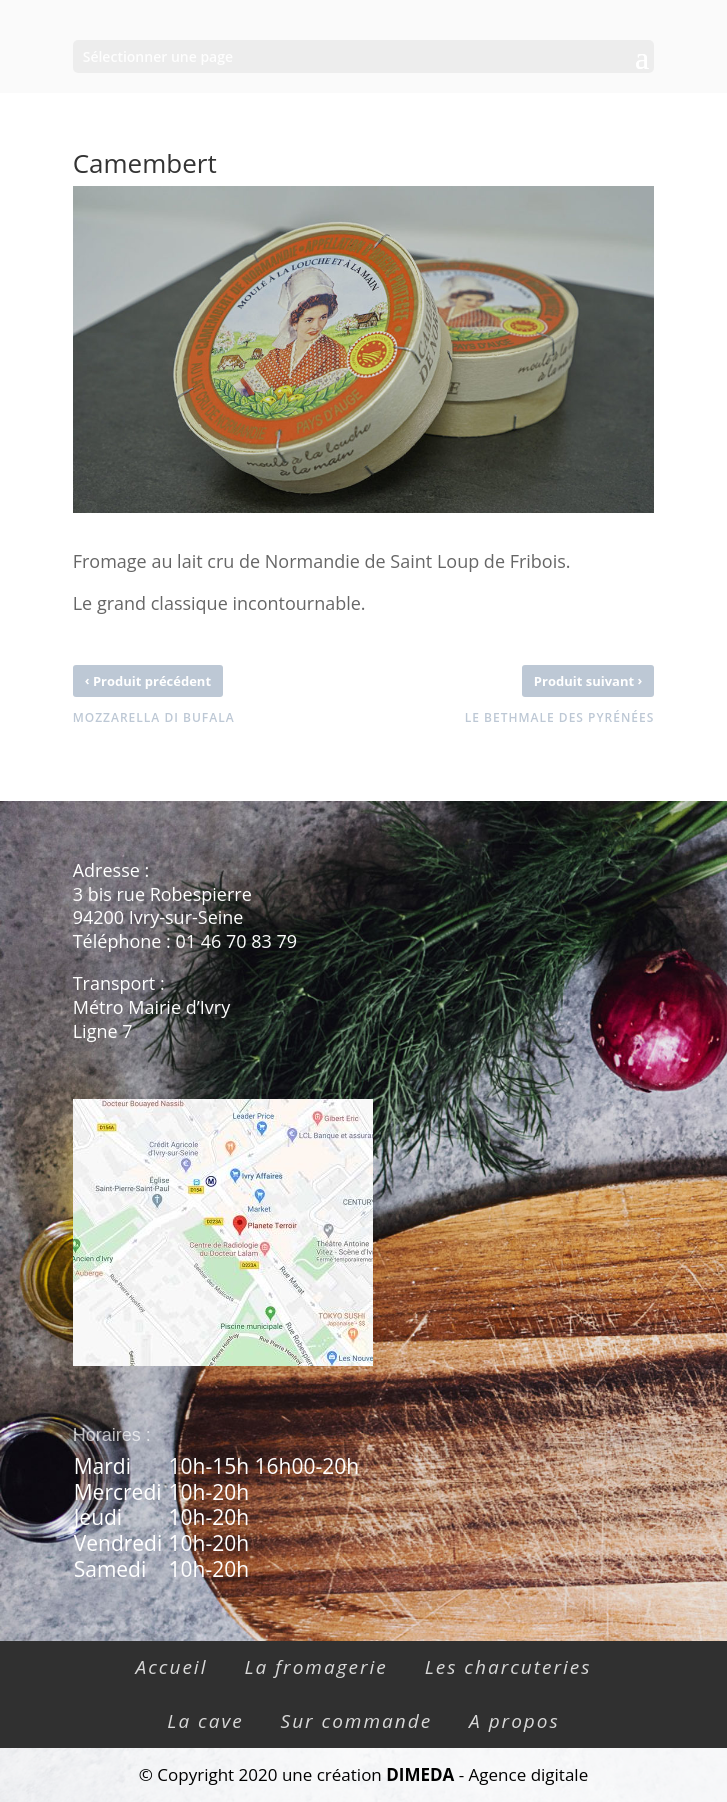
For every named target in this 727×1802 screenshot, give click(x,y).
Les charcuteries (508, 1667)
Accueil (172, 1667)
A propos (514, 1721)
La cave (205, 1721)
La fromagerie (315, 1667)
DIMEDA (420, 1774)
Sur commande (357, 1721)
